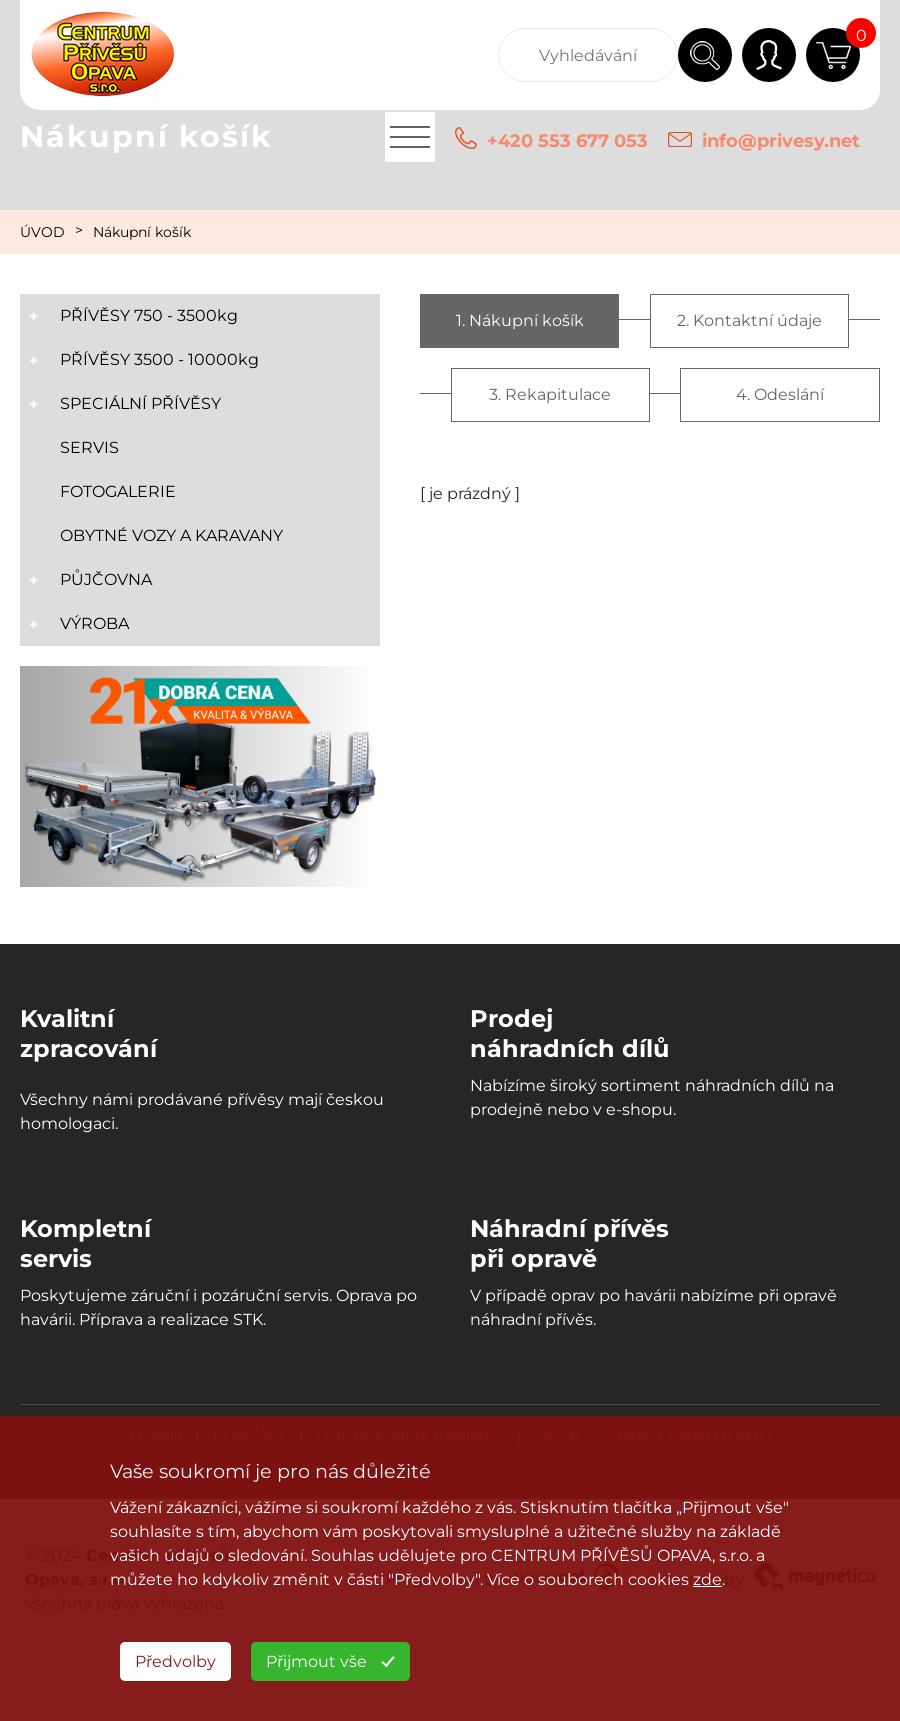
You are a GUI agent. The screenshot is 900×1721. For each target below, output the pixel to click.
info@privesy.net (781, 141)
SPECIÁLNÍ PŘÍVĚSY (140, 403)
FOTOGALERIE (118, 491)
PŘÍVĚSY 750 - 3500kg (149, 315)
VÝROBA (94, 623)
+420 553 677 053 (567, 141)
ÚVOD (42, 232)
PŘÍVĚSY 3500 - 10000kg (159, 359)
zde (707, 1579)
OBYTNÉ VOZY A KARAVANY (171, 535)
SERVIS (89, 447)
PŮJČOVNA (106, 579)
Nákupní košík (142, 232)
